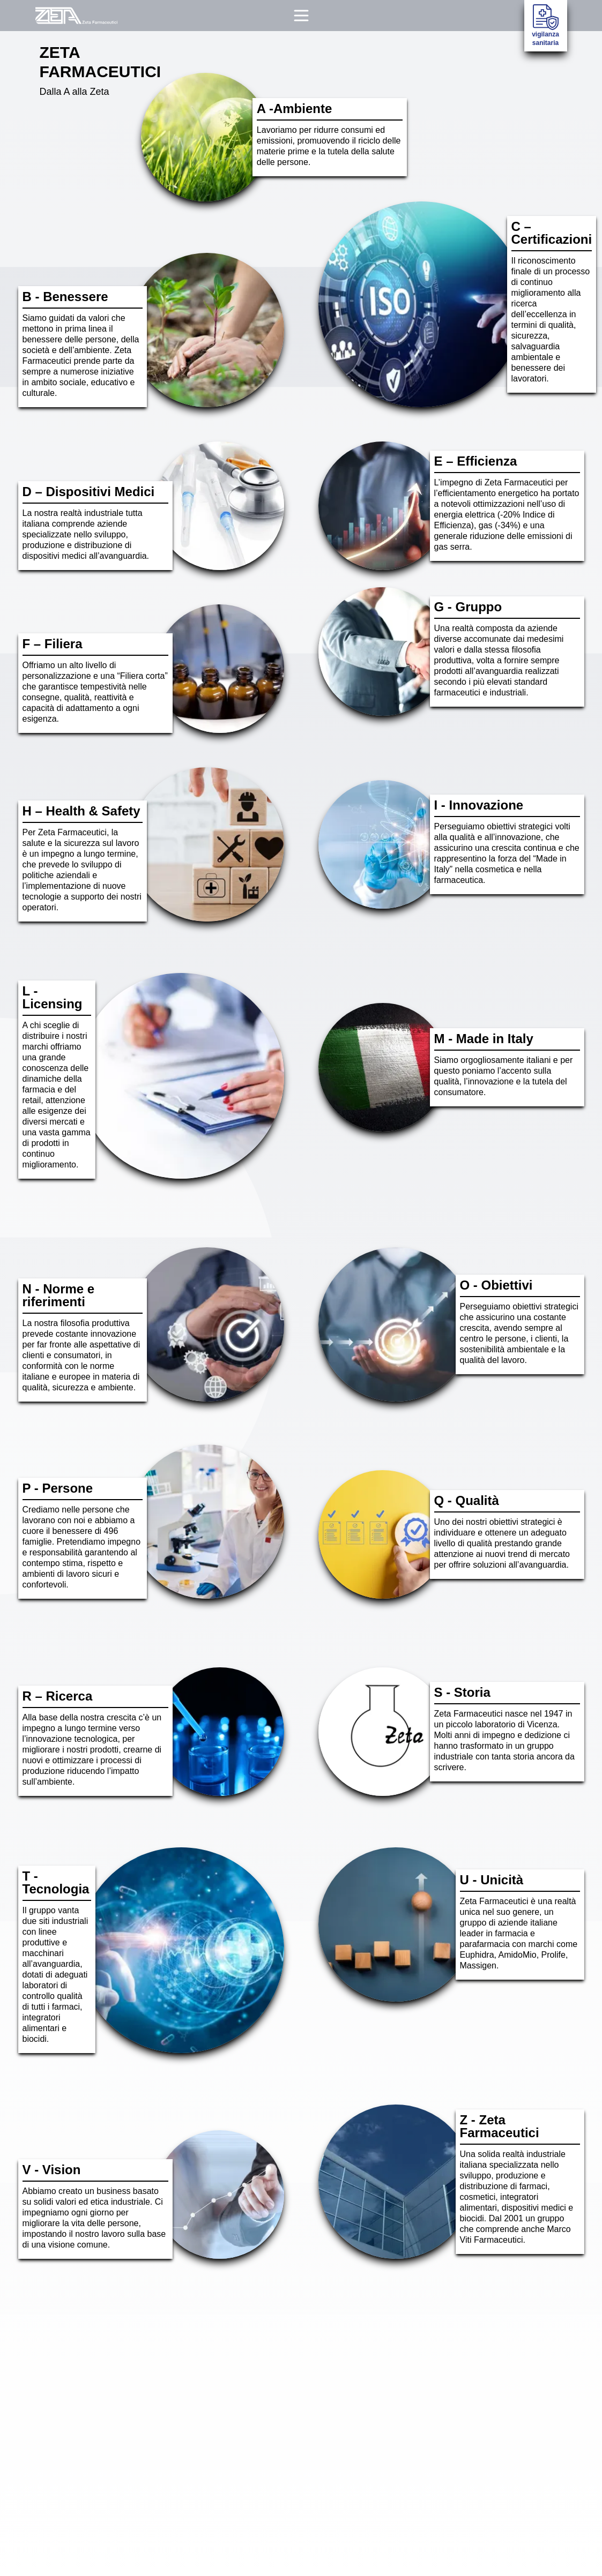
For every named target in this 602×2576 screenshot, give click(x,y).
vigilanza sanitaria (545, 25)
